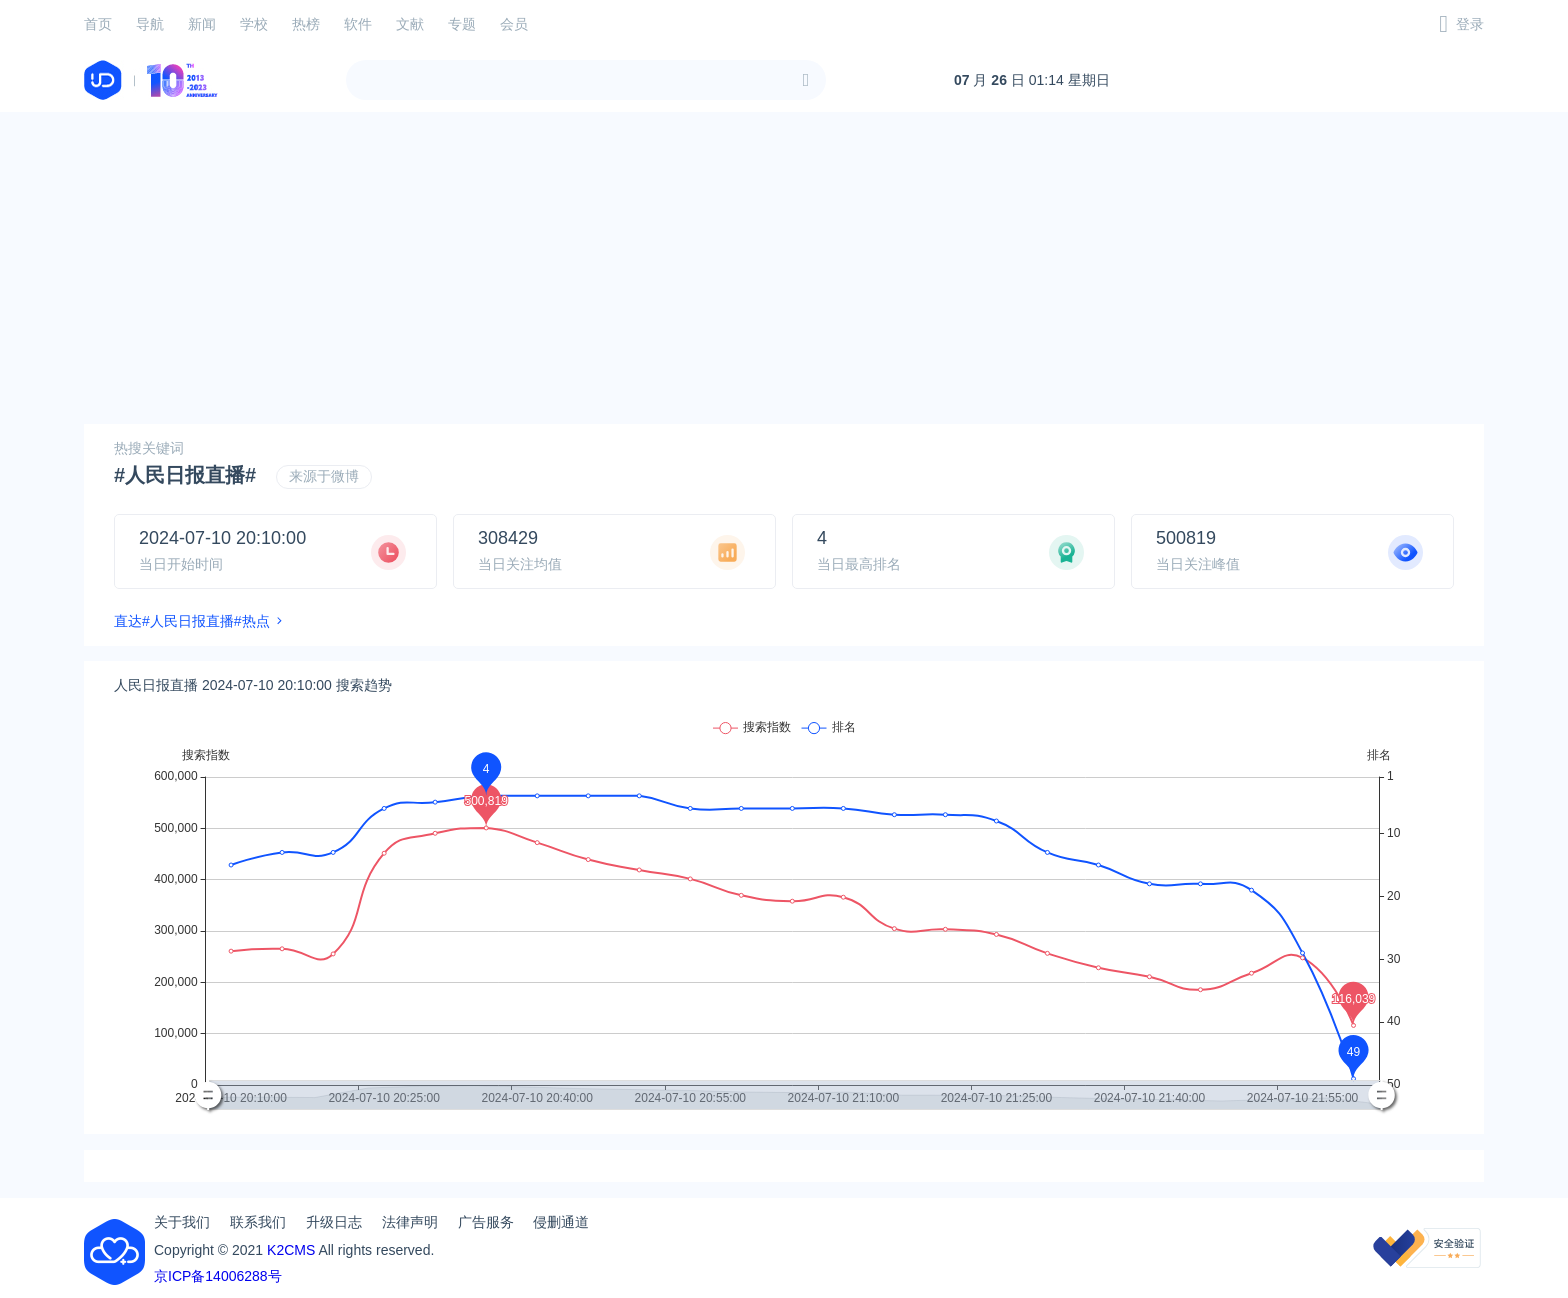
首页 (98, 24)
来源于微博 (324, 476)
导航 (150, 24)
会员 (514, 24)
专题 (462, 24)
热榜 (306, 24)
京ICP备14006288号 (218, 1276)
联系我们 (258, 1222)
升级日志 (334, 1222)
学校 (254, 24)
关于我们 (182, 1222)
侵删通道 (561, 1222)
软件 (358, 24)
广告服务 (486, 1222)
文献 (410, 24)
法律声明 (410, 1222)
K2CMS (291, 1250)
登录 (1470, 24)
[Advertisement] (784, 268)
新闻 (202, 24)
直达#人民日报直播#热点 (192, 621)
